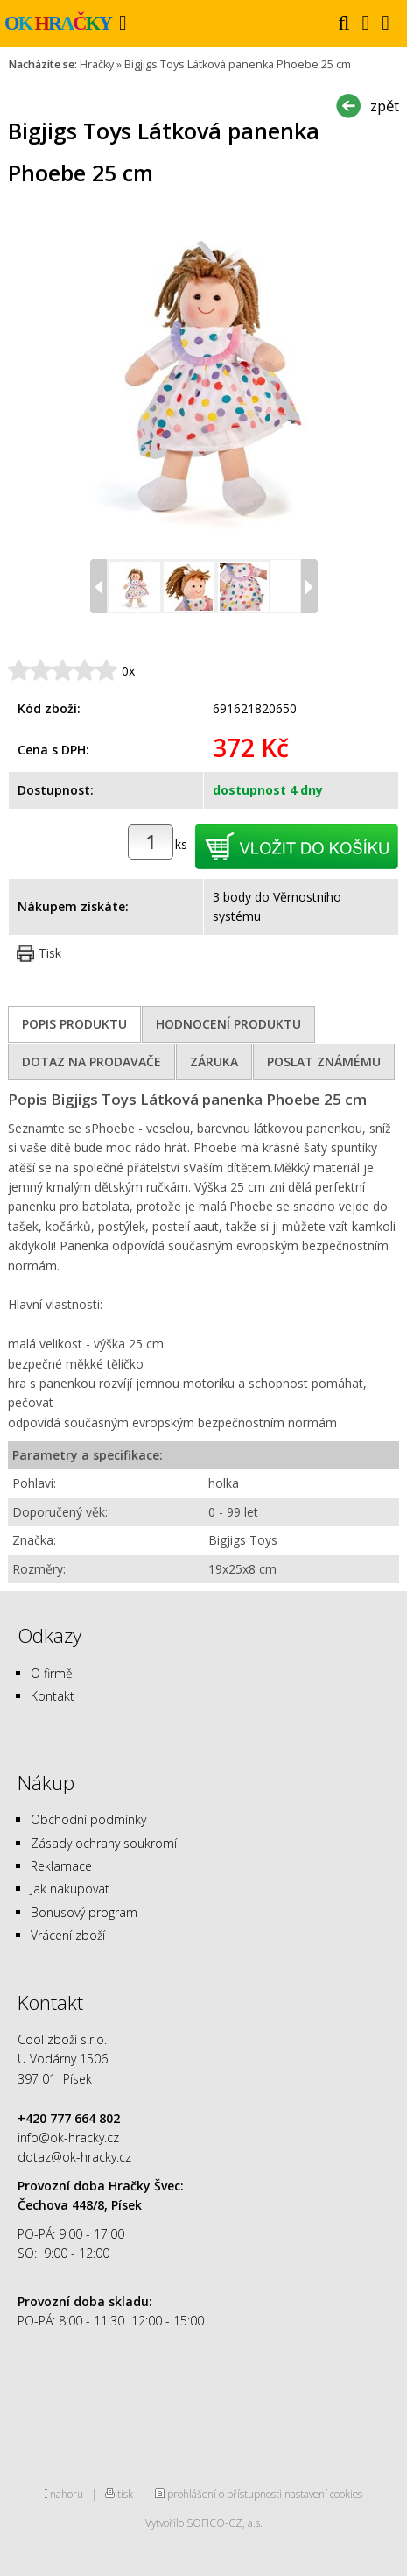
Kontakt (52, 1696)
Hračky (97, 64)
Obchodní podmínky (88, 1819)
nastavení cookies (323, 2494)
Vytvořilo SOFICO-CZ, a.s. (204, 2523)
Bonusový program (84, 1912)
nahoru (66, 2494)
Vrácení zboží (68, 1935)
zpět (384, 106)
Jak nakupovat (70, 1888)
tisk (125, 2494)
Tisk (50, 953)
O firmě (52, 1673)
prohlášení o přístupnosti (224, 2494)
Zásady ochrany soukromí (104, 1843)
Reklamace (61, 1866)
